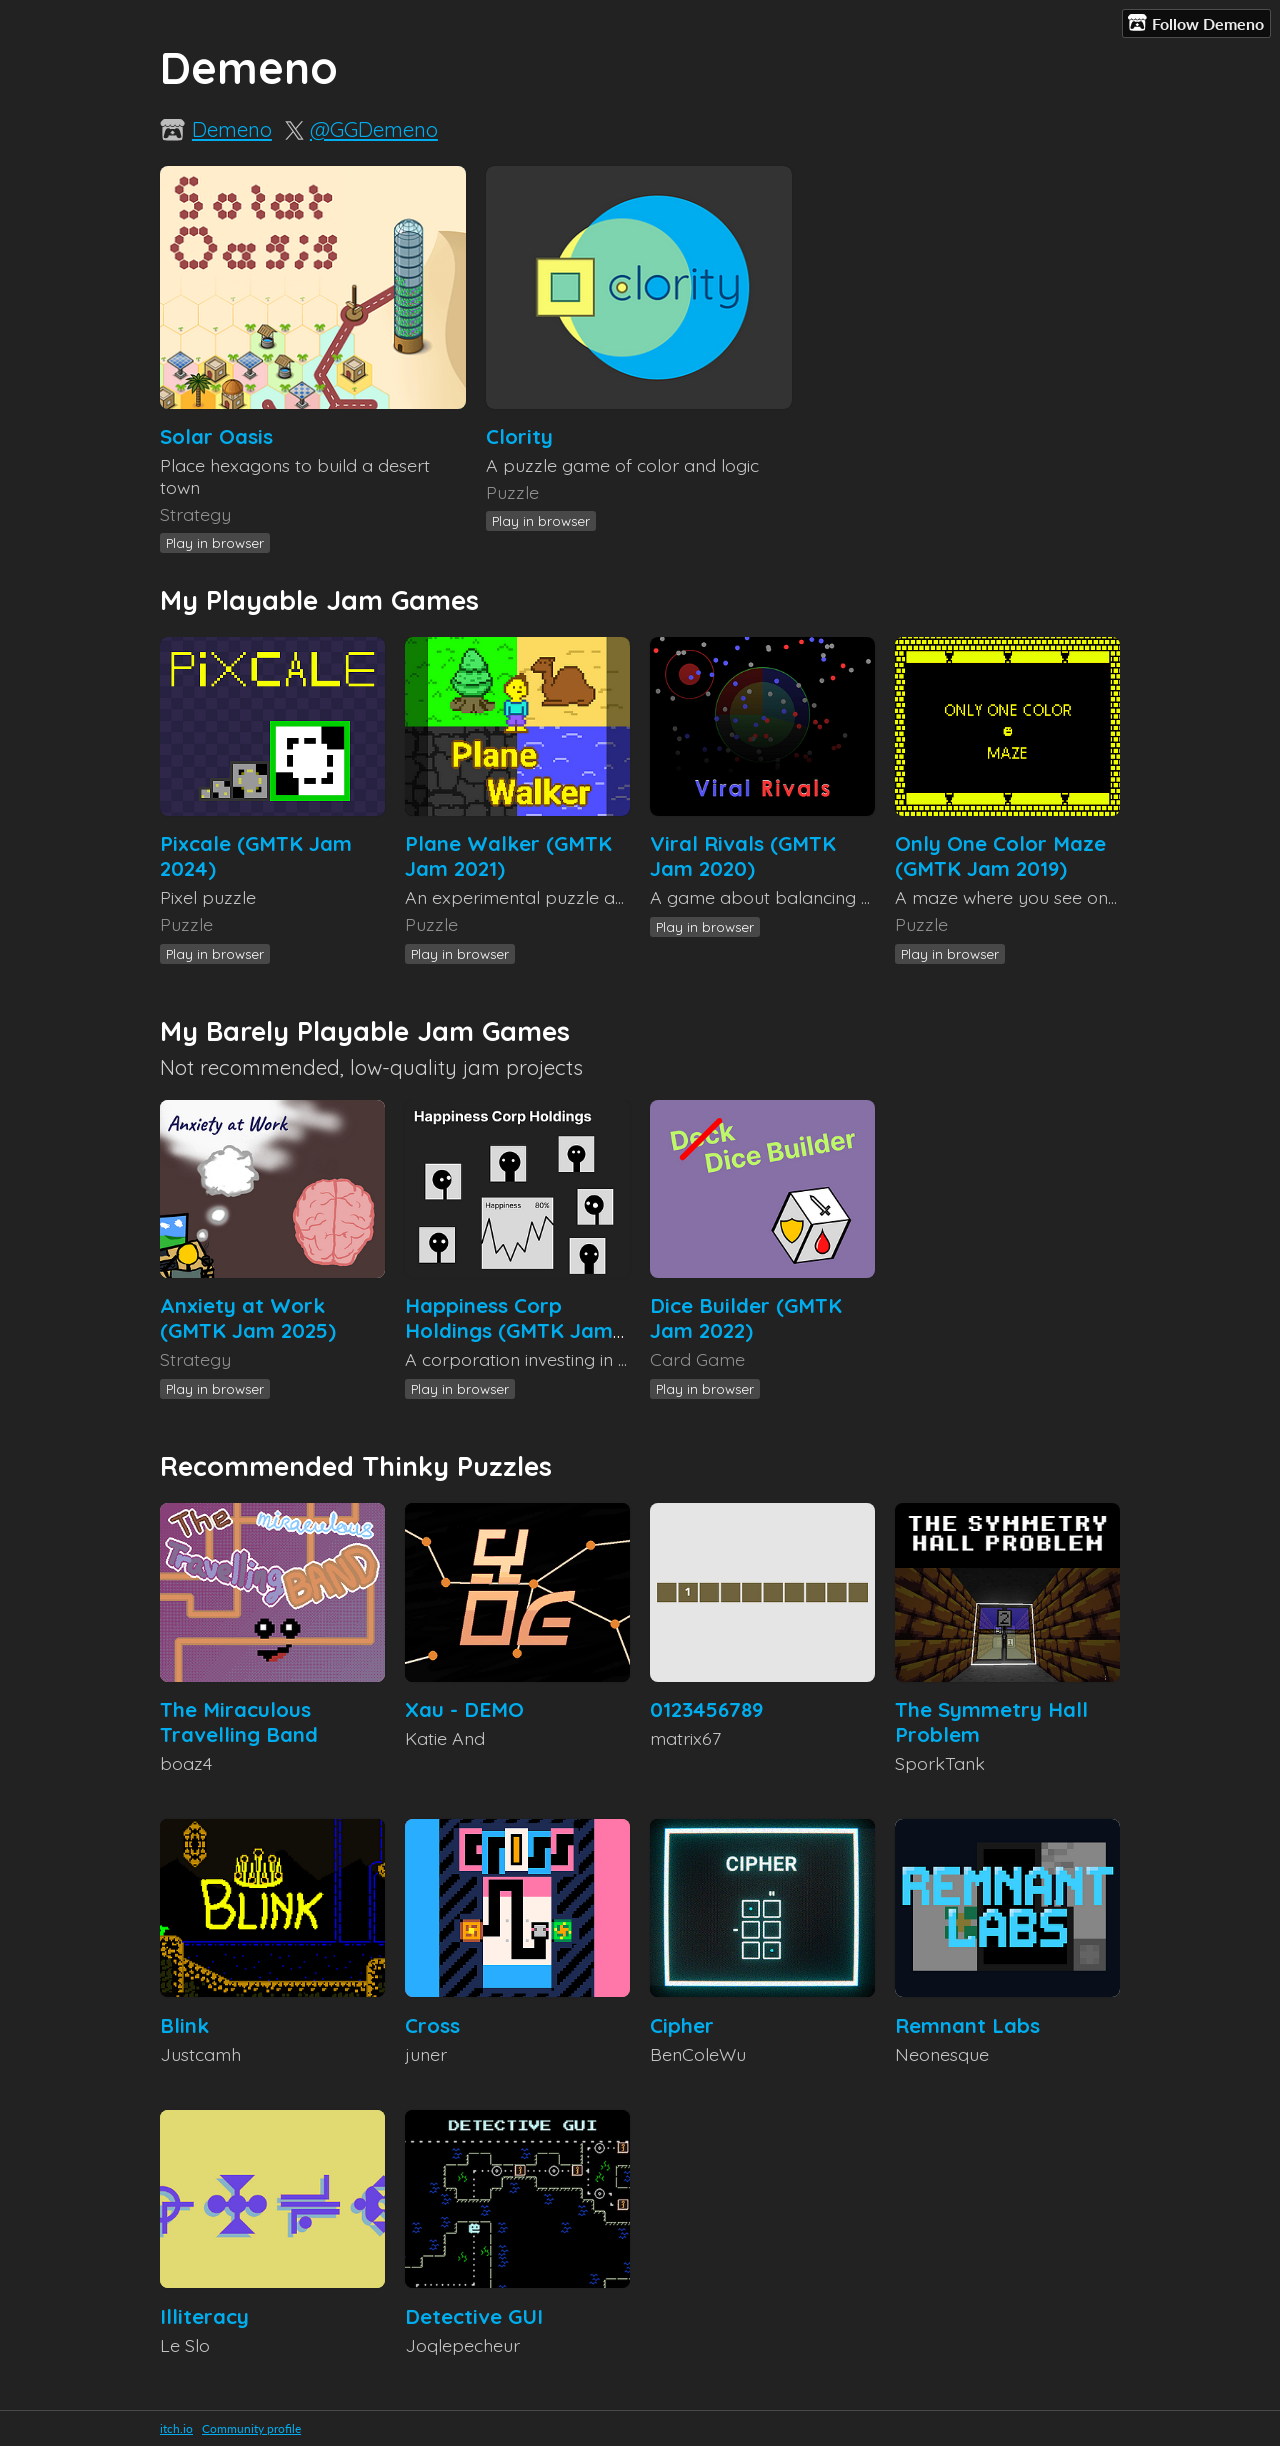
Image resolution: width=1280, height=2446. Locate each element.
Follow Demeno (1196, 23)
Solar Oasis (216, 436)
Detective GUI (474, 2316)
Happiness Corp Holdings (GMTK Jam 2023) (509, 1330)
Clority (519, 436)
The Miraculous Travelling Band (239, 1722)
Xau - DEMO (464, 1709)
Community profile (251, 2428)
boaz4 (186, 1763)
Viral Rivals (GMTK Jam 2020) (743, 856)
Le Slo (185, 2345)
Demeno (232, 129)
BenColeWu (698, 2054)
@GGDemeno (374, 129)
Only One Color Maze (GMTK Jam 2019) (1000, 856)
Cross (432, 2025)
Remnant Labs (967, 2025)
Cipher (682, 2025)
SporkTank (940, 1763)
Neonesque (942, 2054)
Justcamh (200, 2054)
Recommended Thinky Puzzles (356, 1466)
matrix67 (685, 1738)
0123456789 (706, 1709)
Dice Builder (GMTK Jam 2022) (746, 1318)
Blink (184, 2025)
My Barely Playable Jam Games (365, 1031)
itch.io (176, 2428)
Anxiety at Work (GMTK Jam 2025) (248, 1318)
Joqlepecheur (462, 2345)
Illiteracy (204, 2316)
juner (426, 2054)
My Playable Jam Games (319, 600)
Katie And (445, 1738)
